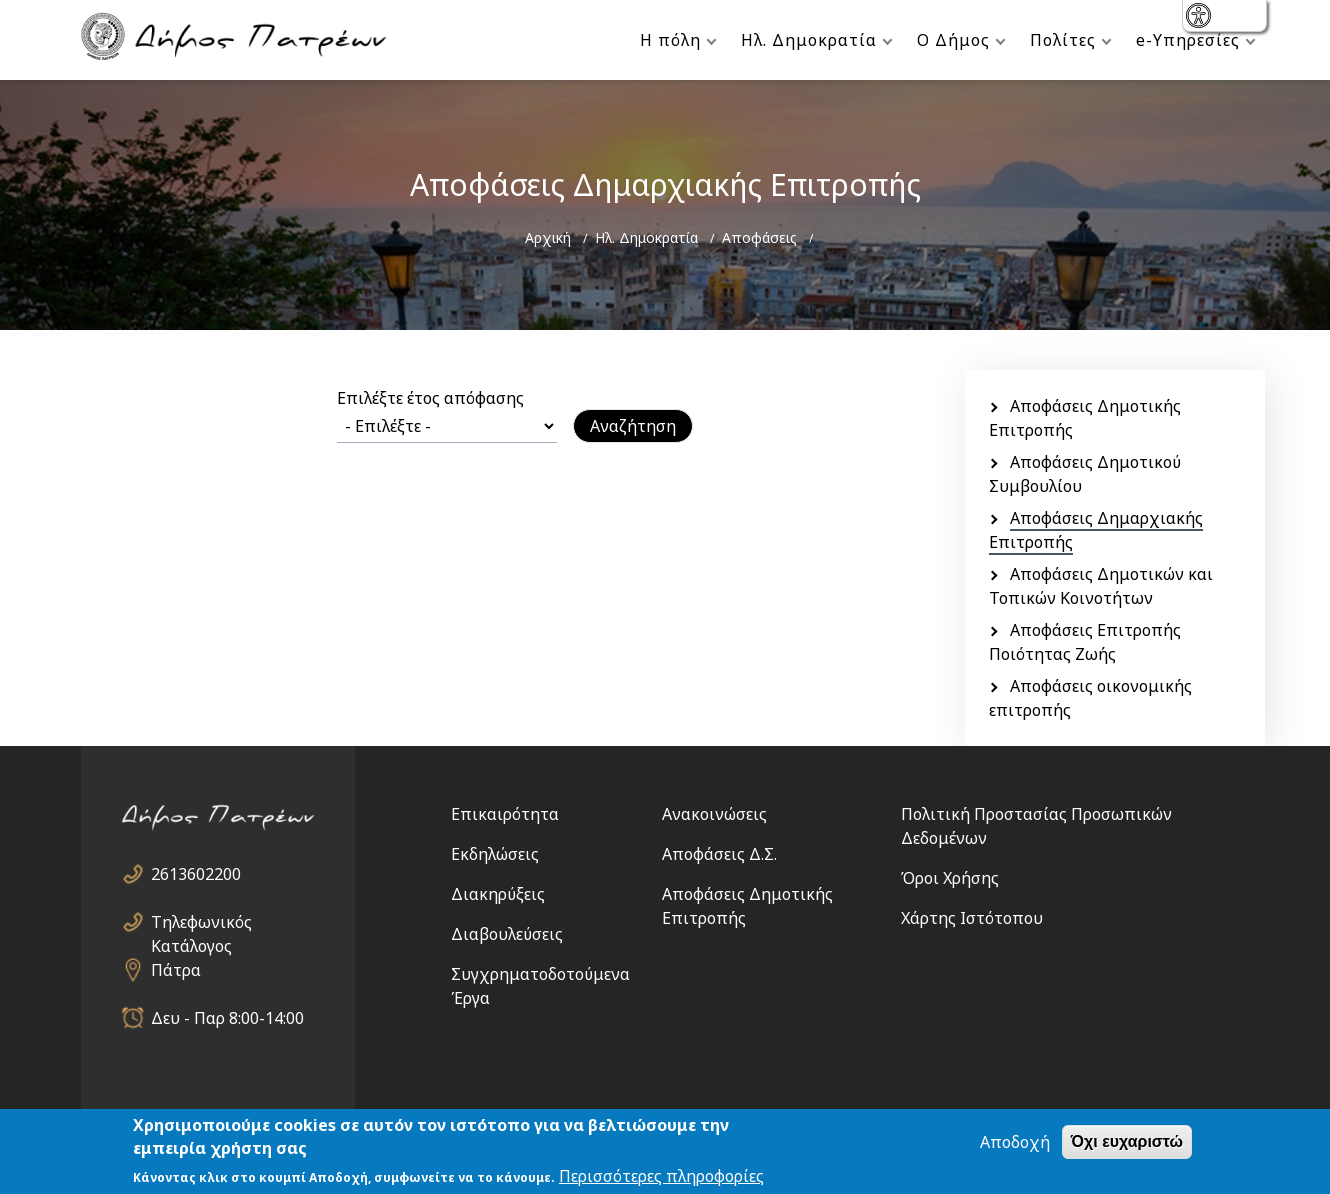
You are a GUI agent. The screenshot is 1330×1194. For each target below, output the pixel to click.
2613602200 (196, 874)
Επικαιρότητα (505, 814)
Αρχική (548, 237)
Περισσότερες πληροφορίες (661, 1177)
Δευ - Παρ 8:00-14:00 (227, 1018)
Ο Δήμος (953, 40)
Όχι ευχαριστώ (1127, 1142)
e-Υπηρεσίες (1188, 40)
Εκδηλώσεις (495, 854)
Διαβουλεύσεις (507, 934)
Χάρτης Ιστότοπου (972, 918)
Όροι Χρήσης (950, 878)
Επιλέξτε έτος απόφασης (430, 398)
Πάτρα (176, 970)
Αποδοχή (1015, 1143)
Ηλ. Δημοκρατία (809, 40)
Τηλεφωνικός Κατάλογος (201, 922)
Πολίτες (1063, 40)
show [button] (1200, 17)
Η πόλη (670, 40)
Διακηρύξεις (498, 894)
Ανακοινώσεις (714, 814)
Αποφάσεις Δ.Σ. (719, 854)
